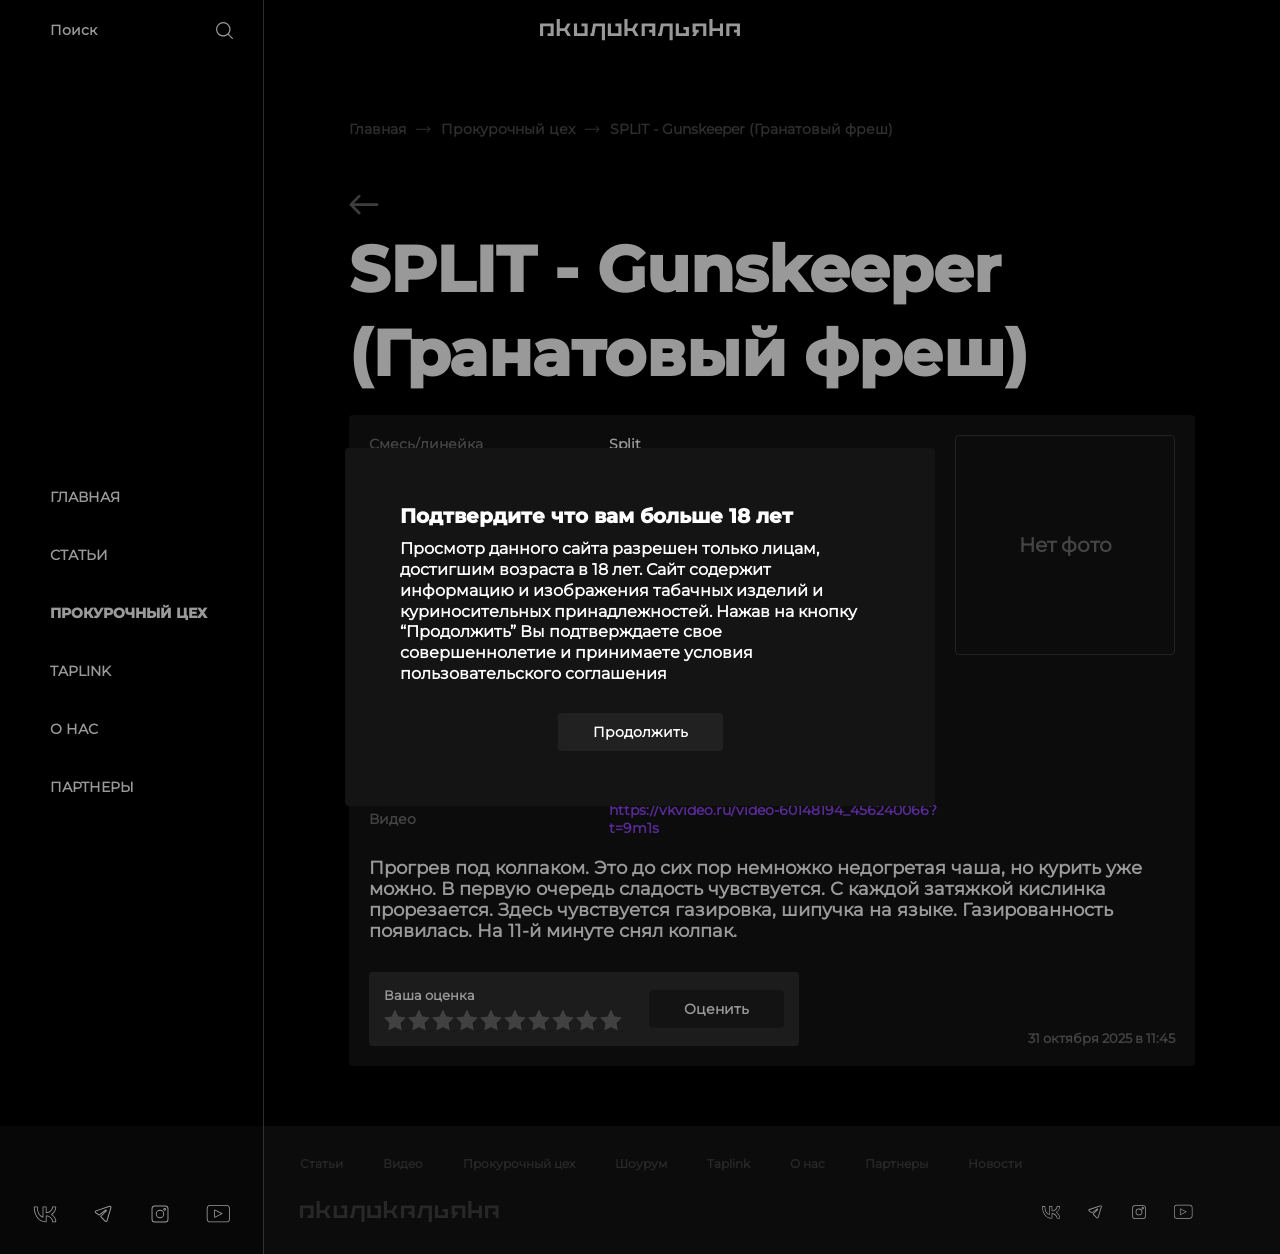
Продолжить (640, 732)
